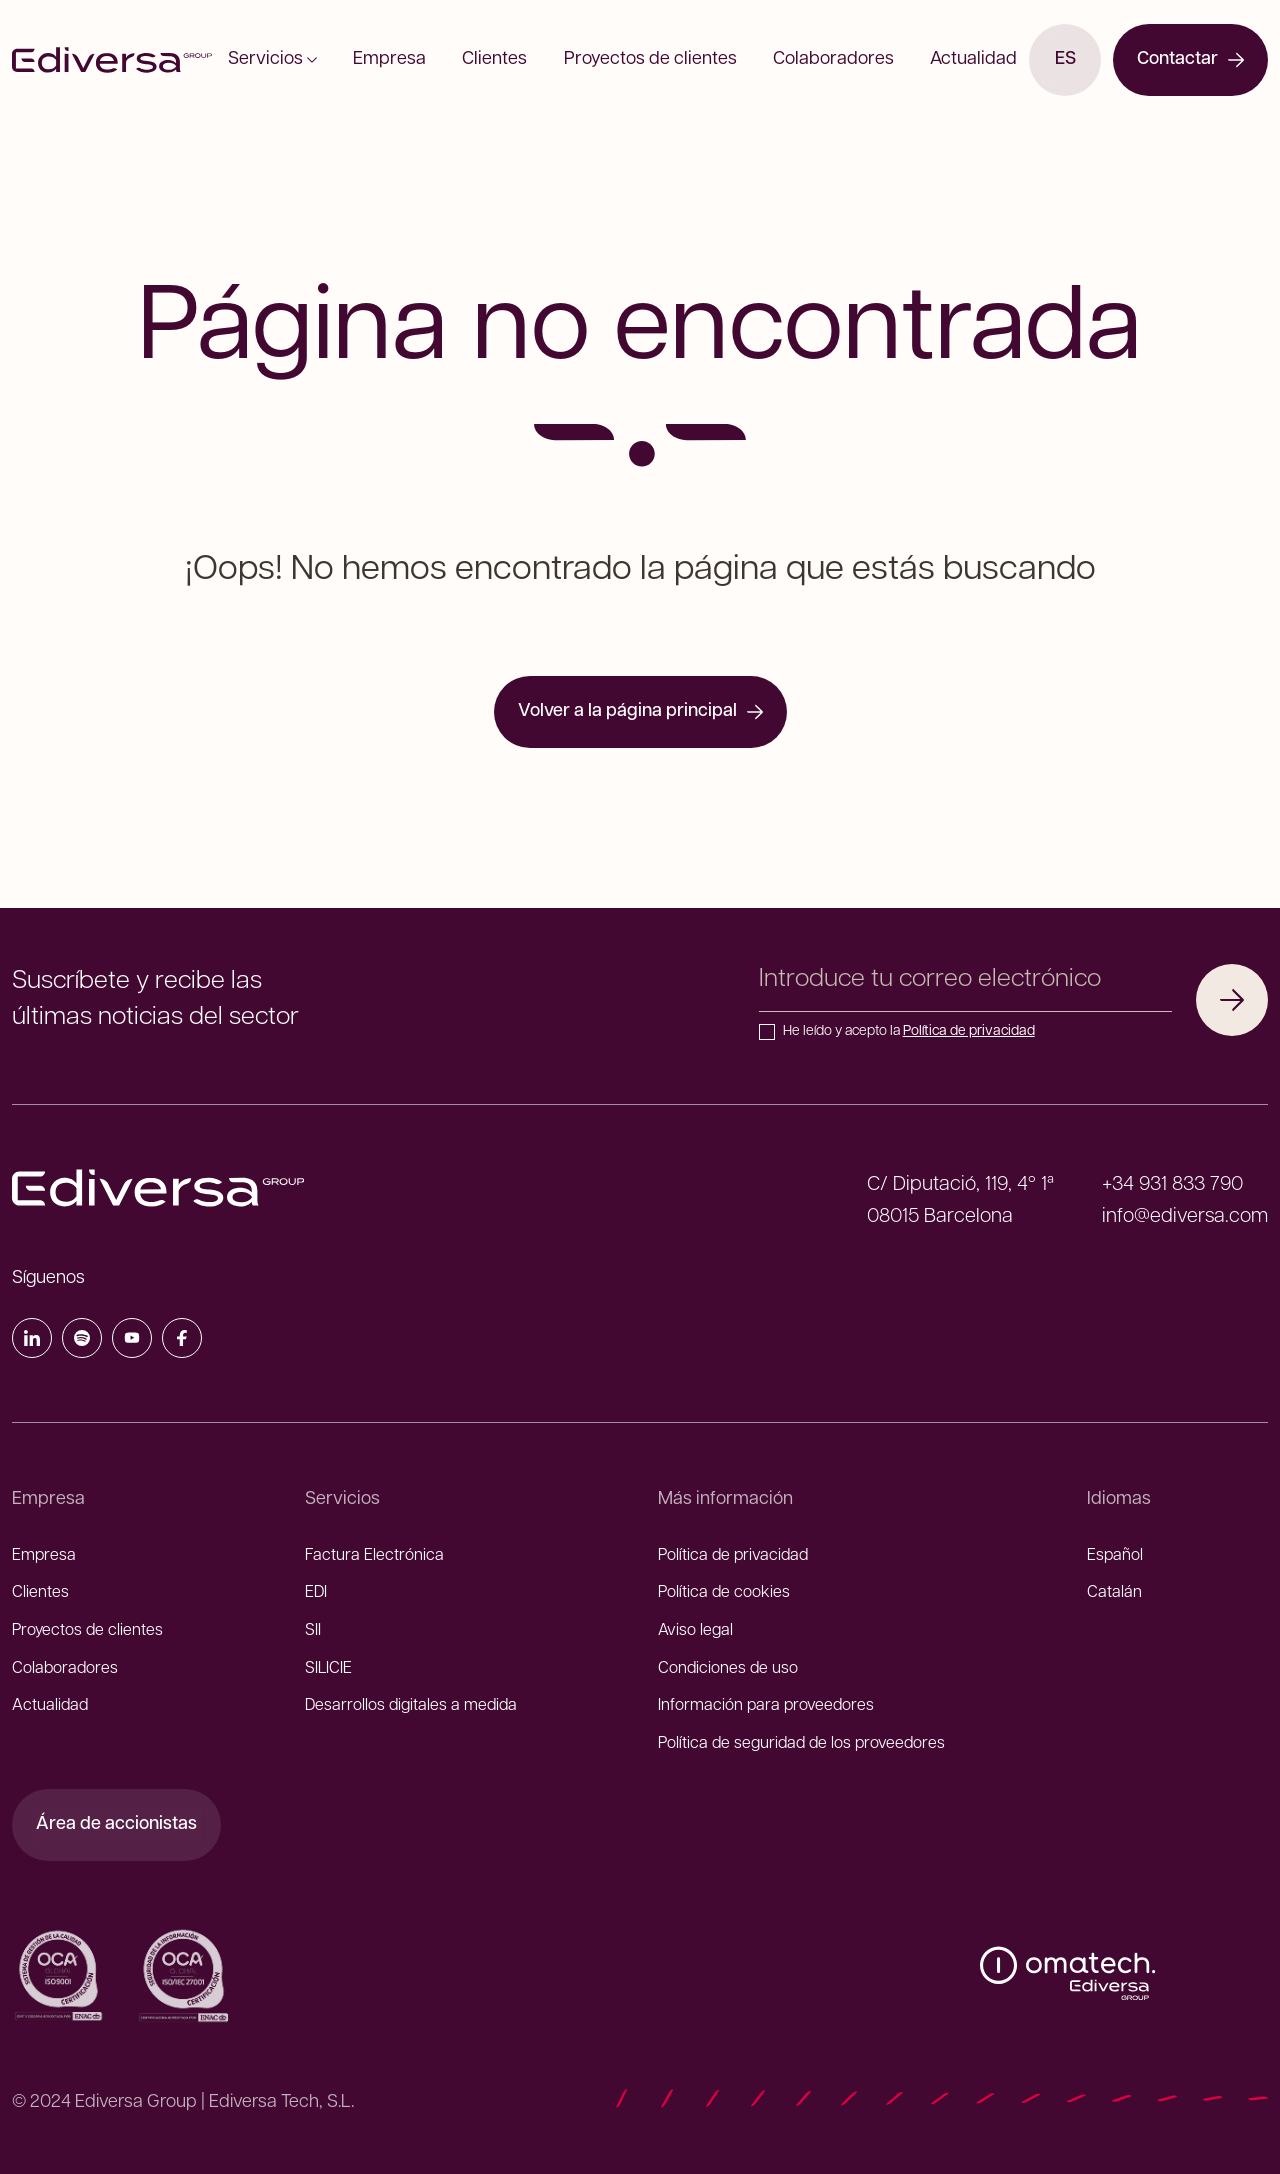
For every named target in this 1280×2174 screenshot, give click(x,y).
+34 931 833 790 (1172, 1185)
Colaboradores (814, 59)
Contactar (1190, 59)
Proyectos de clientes (643, 59)
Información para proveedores (766, 1706)
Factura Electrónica (374, 1556)
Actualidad (941, 59)
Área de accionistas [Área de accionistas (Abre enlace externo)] (116, 1824)
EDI (316, 1593)
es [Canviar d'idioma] (1065, 59)
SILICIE (328, 1669)
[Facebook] (182, 1342)
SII (313, 1631)
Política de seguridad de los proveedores (801, 1744)
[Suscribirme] (1232, 1000)
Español (1115, 1556)
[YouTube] (132, 1342)
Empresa (408, 59)
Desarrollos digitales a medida (411, 1706)
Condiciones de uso (728, 1669)
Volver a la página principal (640, 711)
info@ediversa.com (1185, 1217)
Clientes (501, 59)
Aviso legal (695, 1631)
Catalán (1114, 1593)
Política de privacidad (969, 1031)
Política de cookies (724, 1593)
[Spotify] (82, 1342)
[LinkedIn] (32, 1342)
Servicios (304, 59)
